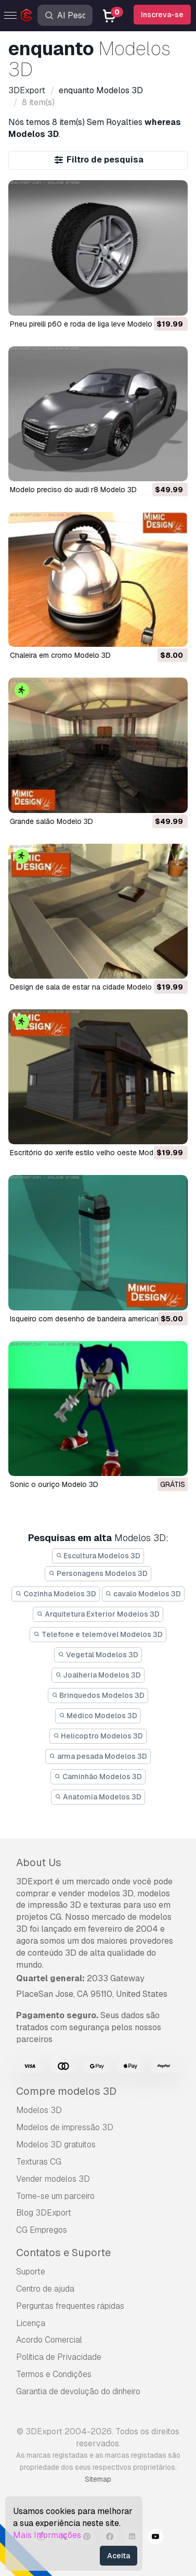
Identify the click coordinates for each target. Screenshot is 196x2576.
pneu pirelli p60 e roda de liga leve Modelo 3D (87, 324)
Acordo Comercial (49, 2339)
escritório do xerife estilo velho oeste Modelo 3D (92, 1152)
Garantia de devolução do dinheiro (78, 2391)
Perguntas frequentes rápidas (70, 2305)
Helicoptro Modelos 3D (98, 1736)
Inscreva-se (162, 14)
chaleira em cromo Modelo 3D (60, 655)
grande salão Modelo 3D (51, 821)
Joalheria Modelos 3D (98, 1675)
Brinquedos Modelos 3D (98, 1695)
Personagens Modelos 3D (98, 1573)
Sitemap (98, 2479)
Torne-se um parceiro (55, 2196)
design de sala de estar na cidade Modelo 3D (86, 987)
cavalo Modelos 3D (143, 1593)
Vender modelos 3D (53, 2178)
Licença (30, 2323)
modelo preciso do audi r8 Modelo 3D (73, 489)
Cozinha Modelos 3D (55, 1593)
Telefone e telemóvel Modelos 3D (98, 1634)
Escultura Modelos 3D (98, 1555)
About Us (38, 1862)
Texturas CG (38, 2161)
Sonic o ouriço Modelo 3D (54, 1484)
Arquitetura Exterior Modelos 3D (98, 1614)
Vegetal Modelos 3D (98, 1654)
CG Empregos (41, 2229)
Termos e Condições (54, 2374)
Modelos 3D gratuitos (56, 2144)
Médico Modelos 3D (98, 1715)
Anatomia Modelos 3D (98, 1797)
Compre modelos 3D (66, 2091)
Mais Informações (47, 2535)
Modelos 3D (39, 2110)
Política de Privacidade (58, 2357)
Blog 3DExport (43, 2212)
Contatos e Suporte (63, 2252)
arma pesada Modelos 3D (98, 1756)
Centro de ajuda (45, 2288)
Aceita (118, 2555)
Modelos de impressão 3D (64, 2127)
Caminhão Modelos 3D (98, 1776)
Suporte (30, 2271)
